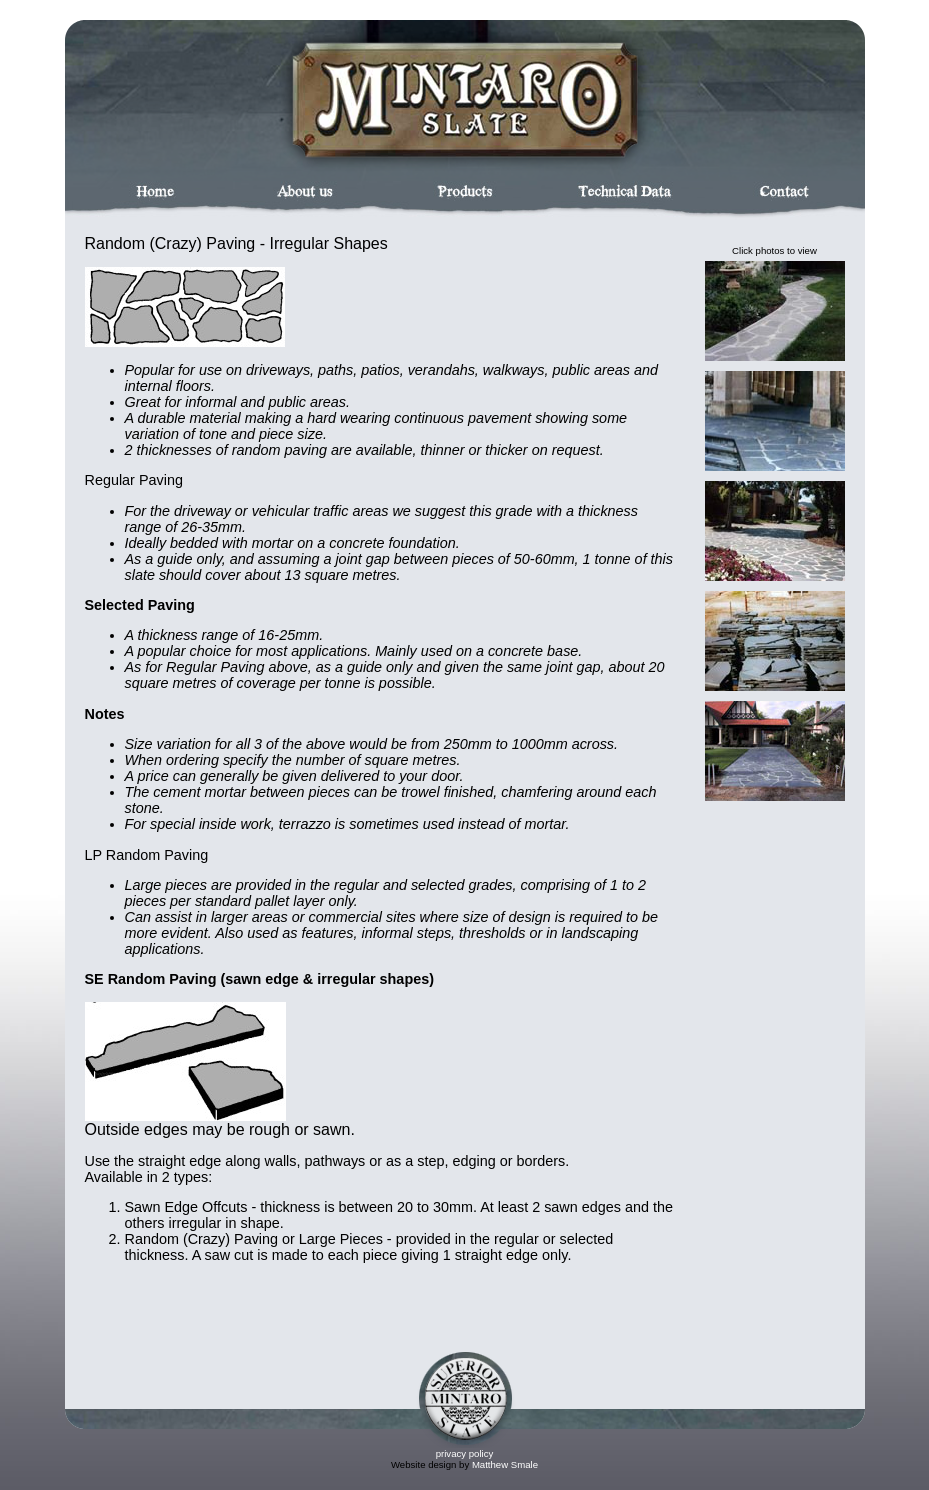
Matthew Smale (505, 1464)
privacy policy (465, 1453)
